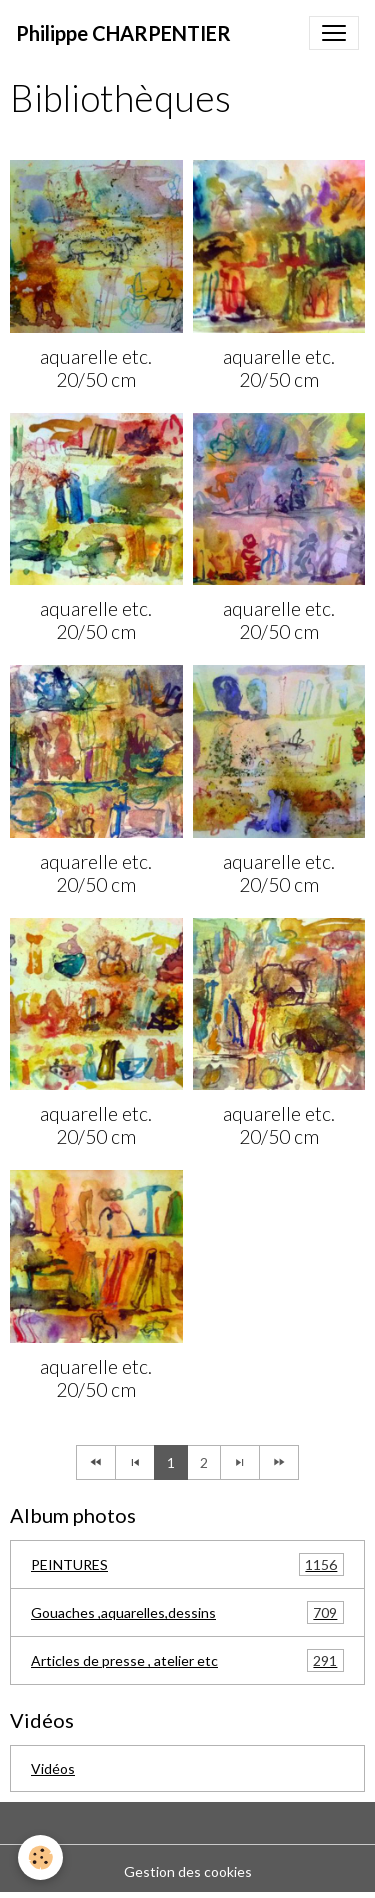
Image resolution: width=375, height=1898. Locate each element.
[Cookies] (40, 1857)
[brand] (123, 33)
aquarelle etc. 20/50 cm (96, 368)
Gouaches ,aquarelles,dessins (187, 1612)
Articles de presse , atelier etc (187, 1660)
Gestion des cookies (188, 1871)
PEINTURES (187, 1564)
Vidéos (53, 1768)
